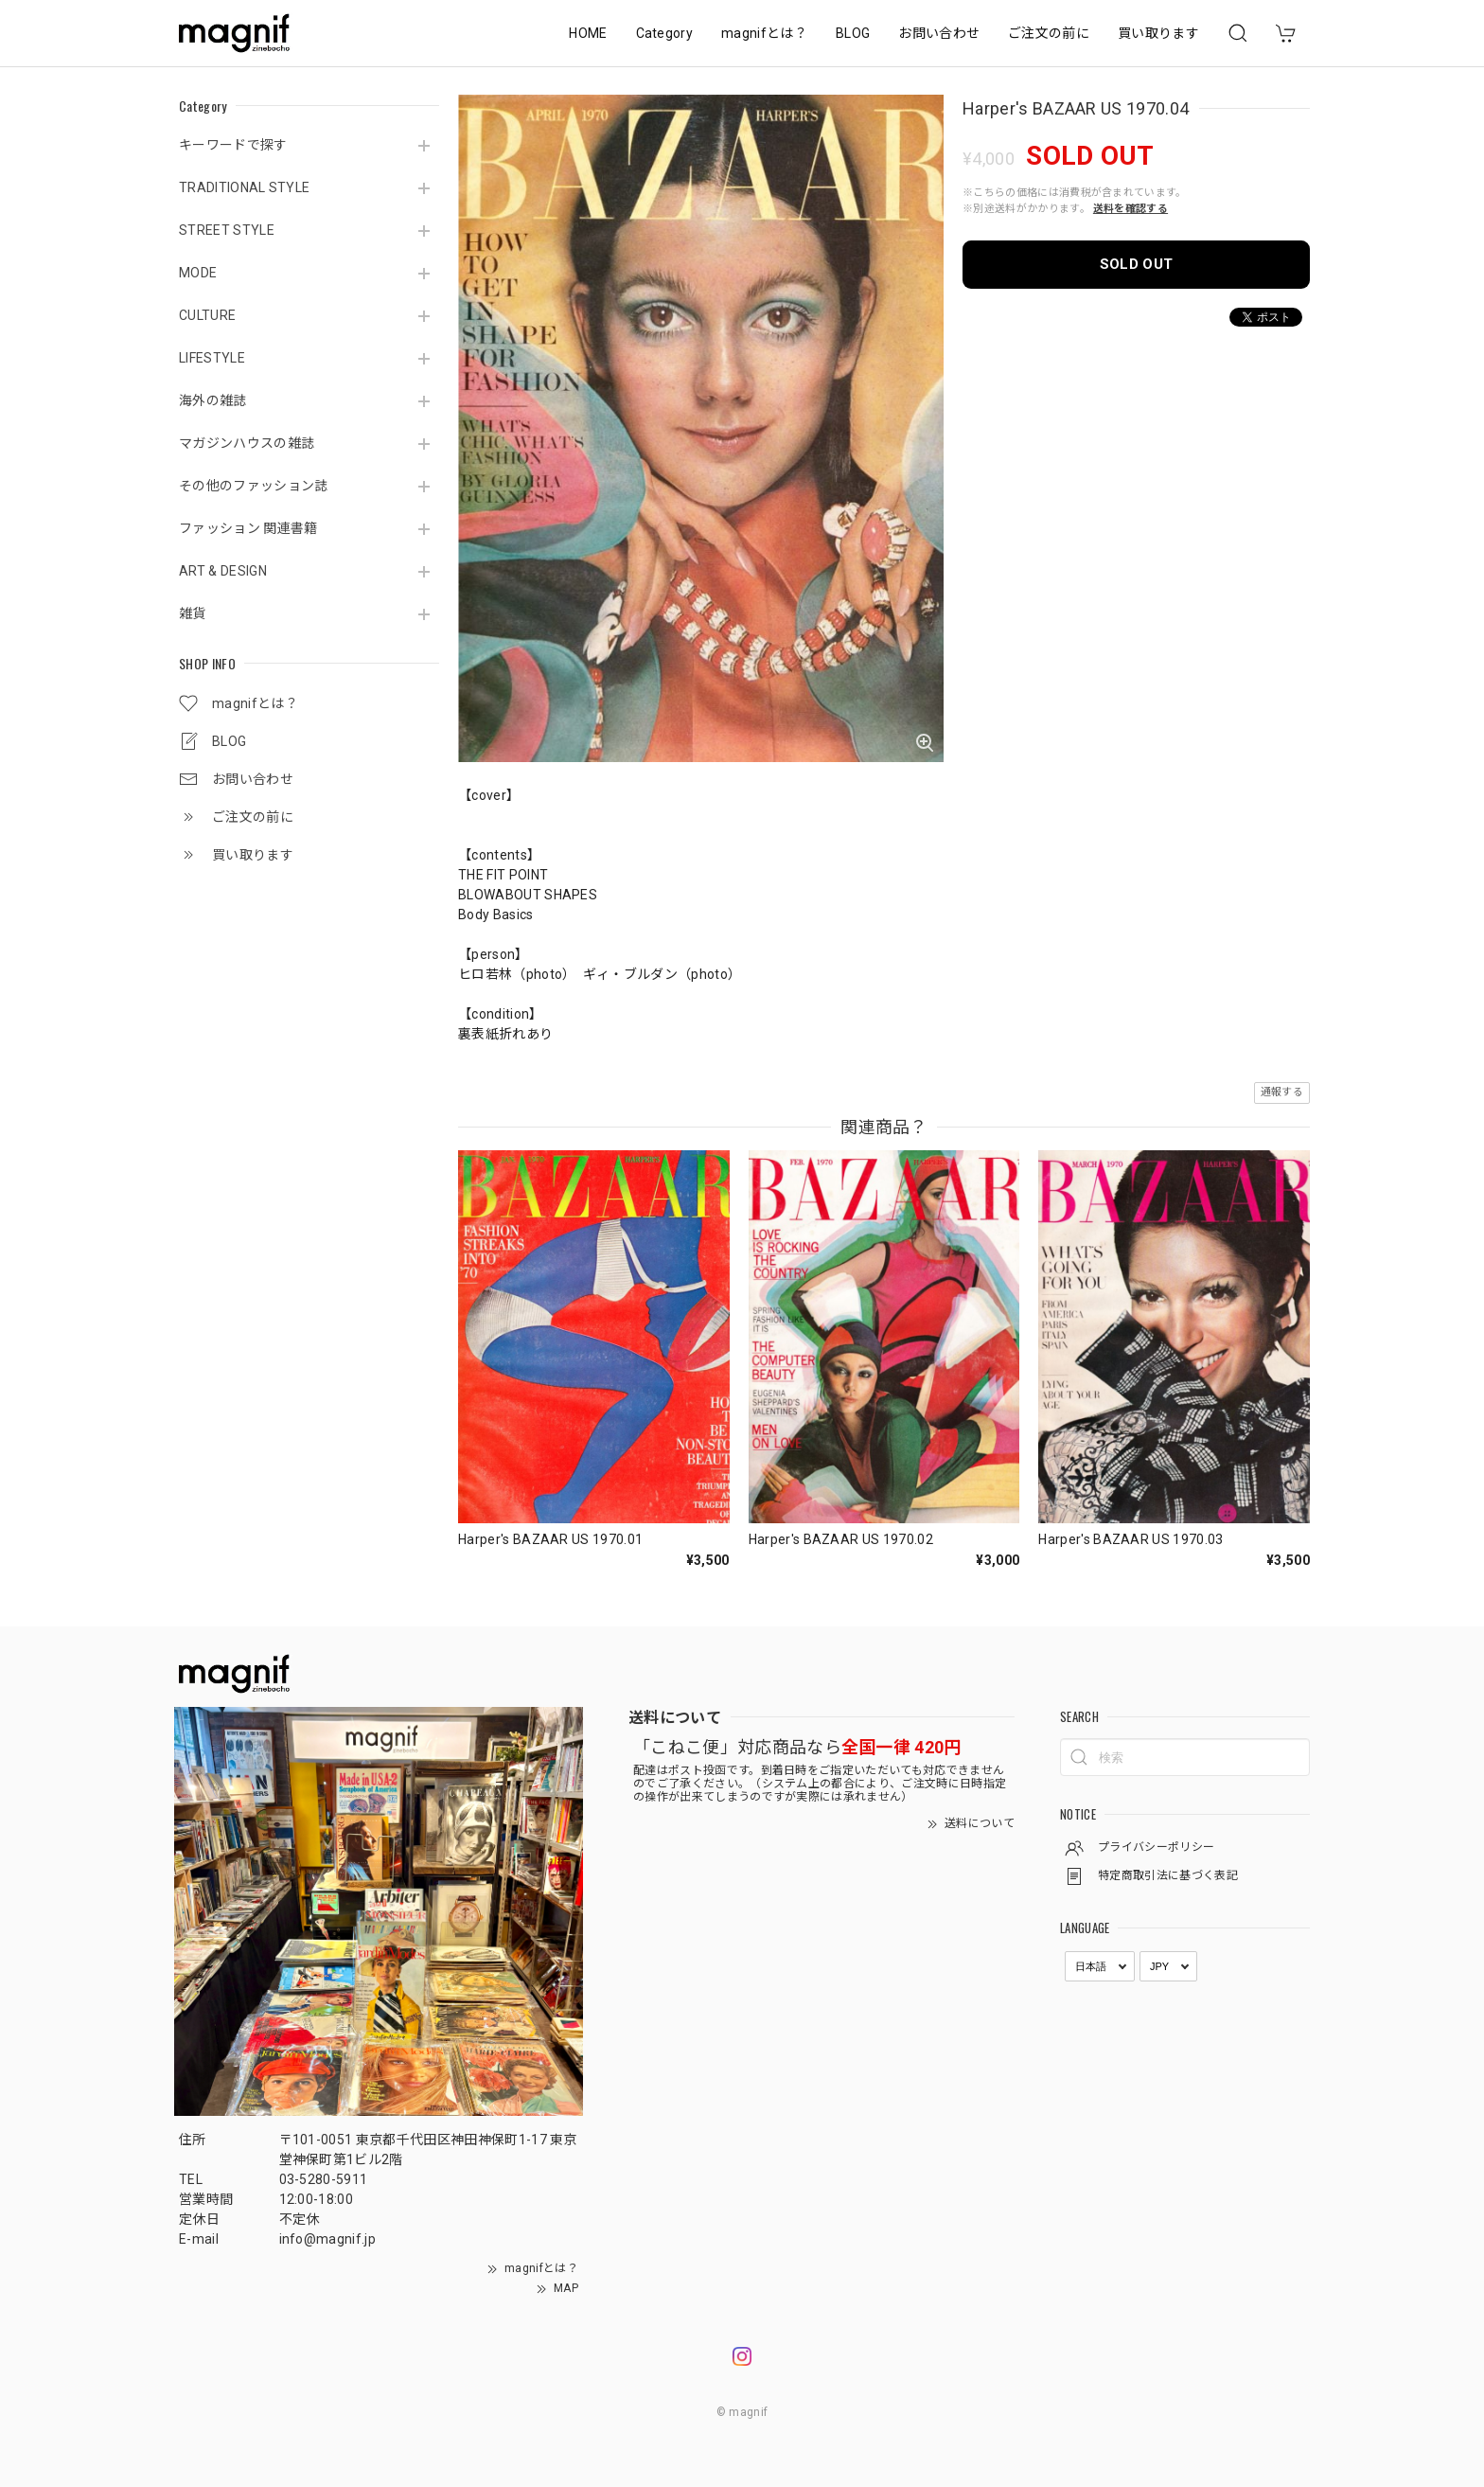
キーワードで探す (233, 144)
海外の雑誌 (213, 400)
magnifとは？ (764, 33)
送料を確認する (1130, 209)
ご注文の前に (1048, 33)
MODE (198, 272)
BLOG (853, 33)
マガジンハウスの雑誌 (246, 443)
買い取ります (1158, 33)
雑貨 (192, 613)
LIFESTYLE (212, 357)
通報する (1282, 1092)
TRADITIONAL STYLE (244, 187)
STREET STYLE (226, 230)
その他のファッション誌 (253, 485)
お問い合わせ (939, 33)
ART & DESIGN (223, 570)
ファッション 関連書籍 (248, 528)
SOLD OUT (1137, 264)
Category (665, 33)
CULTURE (207, 315)
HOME (588, 33)
